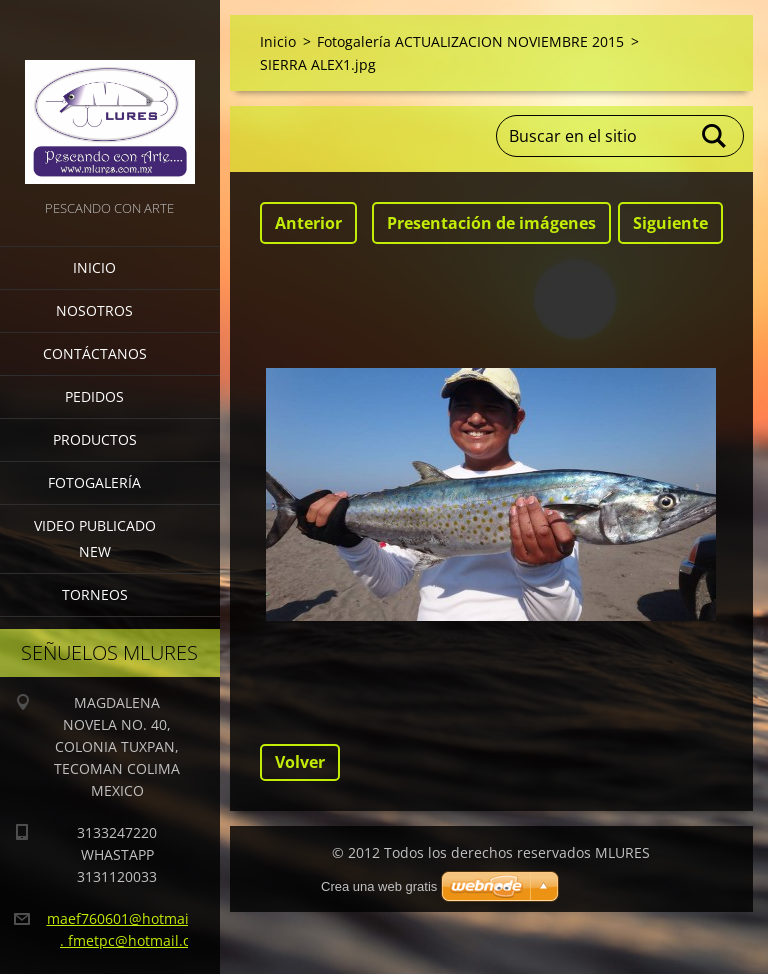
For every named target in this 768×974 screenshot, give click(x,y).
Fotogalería (94, 482)
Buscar (715, 136)
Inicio (94, 267)
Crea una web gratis (379, 886)
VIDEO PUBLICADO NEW (95, 538)
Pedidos (94, 396)
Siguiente (670, 223)
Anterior (308, 223)
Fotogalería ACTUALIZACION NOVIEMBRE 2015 (470, 41)
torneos (95, 594)
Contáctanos (95, 353)
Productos (95, 439)
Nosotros (94, 310)
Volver (300, 762)
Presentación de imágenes (491, 223)
